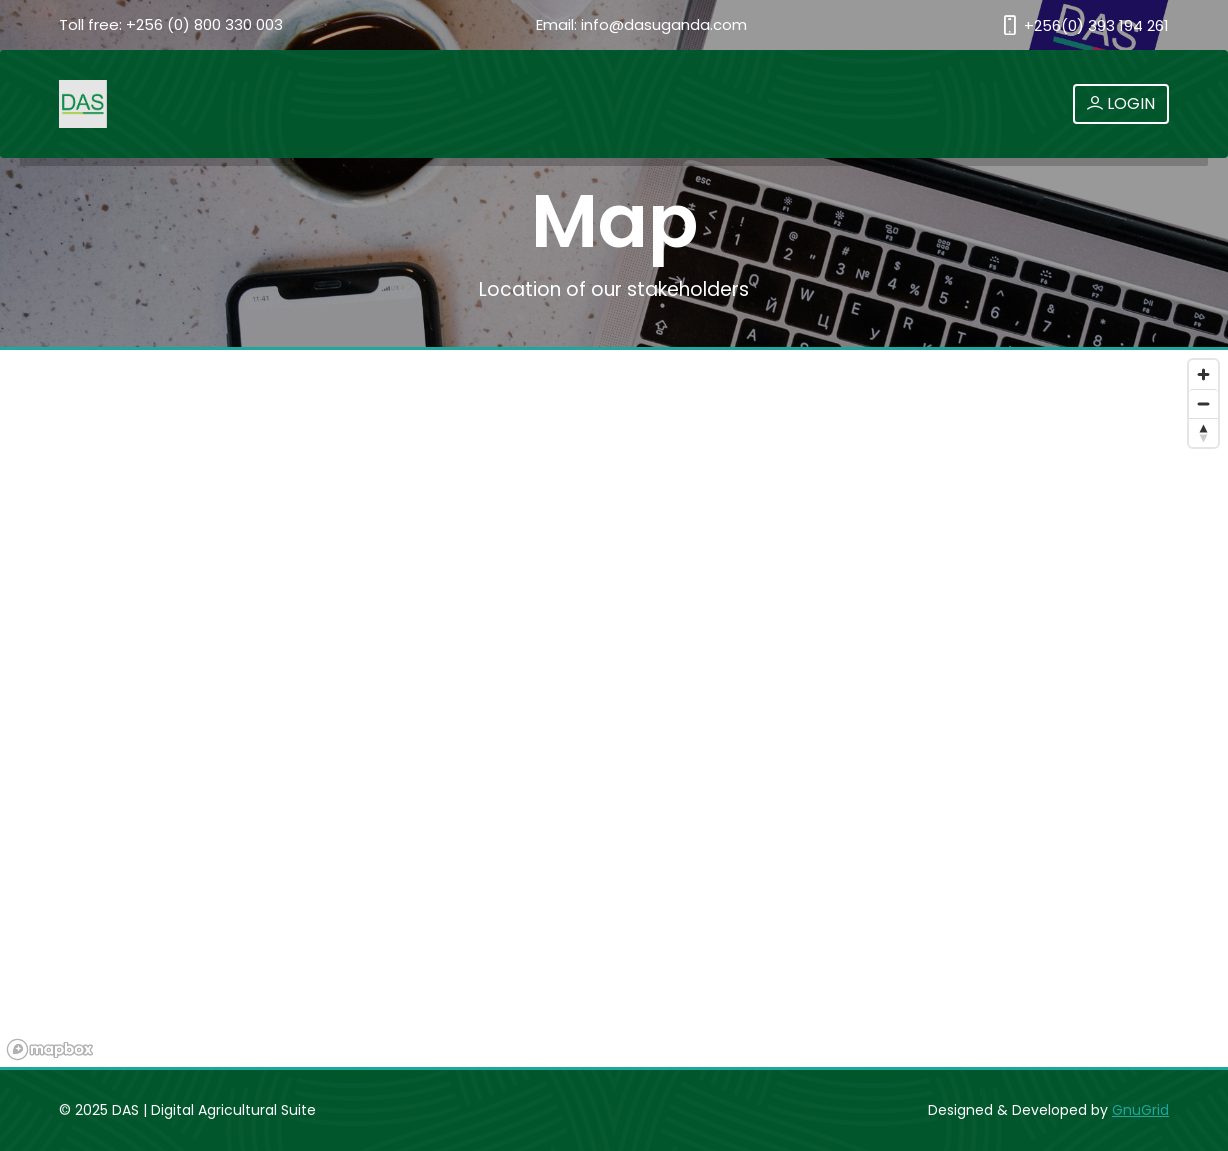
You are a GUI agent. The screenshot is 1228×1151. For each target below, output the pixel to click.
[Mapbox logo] (50, 1049)
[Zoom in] (1203, 374)
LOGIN (1121, 103)
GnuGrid (1140, 1110)
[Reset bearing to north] (1203, 432)
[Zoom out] (1203, 403)
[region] (614, 710)
